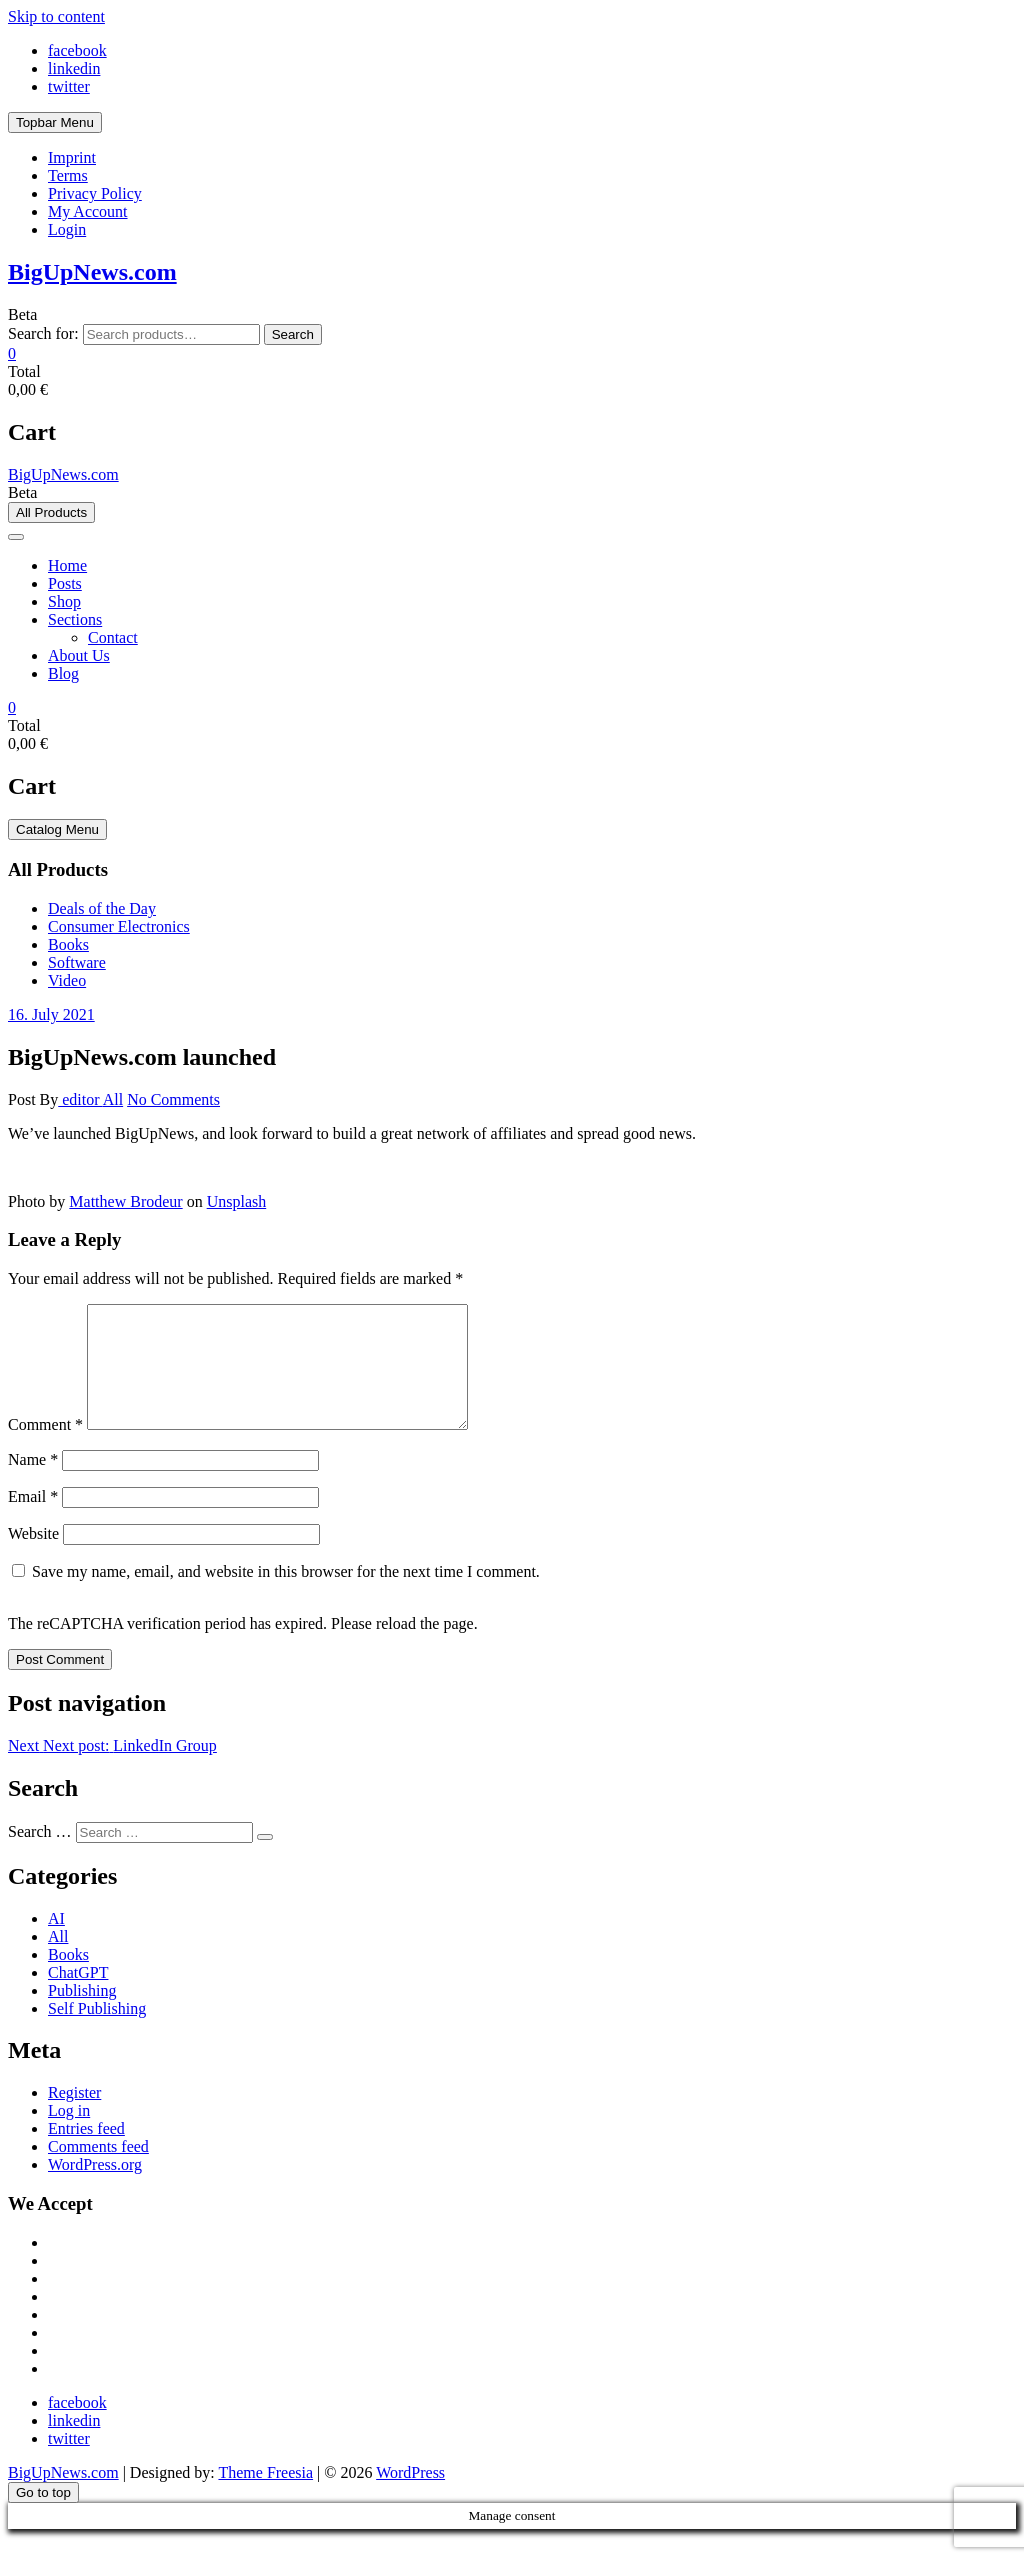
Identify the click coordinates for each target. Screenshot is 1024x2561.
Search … (40, 1855)
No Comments (173, 1099)
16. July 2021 (51, 1014)
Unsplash (237, 1201)
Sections (75, 619)
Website (33, 1557)
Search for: (43, 333)
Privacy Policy (95, 193)
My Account (88, 211)
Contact (113, 637)
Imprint (72, 157)
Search (293, 334)
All (113, 1099)
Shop (64, 601)
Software (77, 962)
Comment (45, 1448)
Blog (63, 673)
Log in (69, 2134)
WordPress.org (95, 2188)
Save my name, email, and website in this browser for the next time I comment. (286, 1595)
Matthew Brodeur (125, 1201)
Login (67, 229)
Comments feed (98, 2170)
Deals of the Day (102, 908)
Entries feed (86, 2152)
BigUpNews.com (92, 272)
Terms (68, 175)
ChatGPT (78, 1996)
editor (80, 1099)
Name (33, 1483)
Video (67, 980)
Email (33, 1520)
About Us (79, 655)
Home (67, 565)
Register (74, 2116)
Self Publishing (97, 2032)
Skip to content (56, 16)
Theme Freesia (265, 2496)
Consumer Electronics (119, 926)
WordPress (410, 2496)
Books (68, 944)
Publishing (82, 2014)
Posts (65, 583)
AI (56, 1942)
